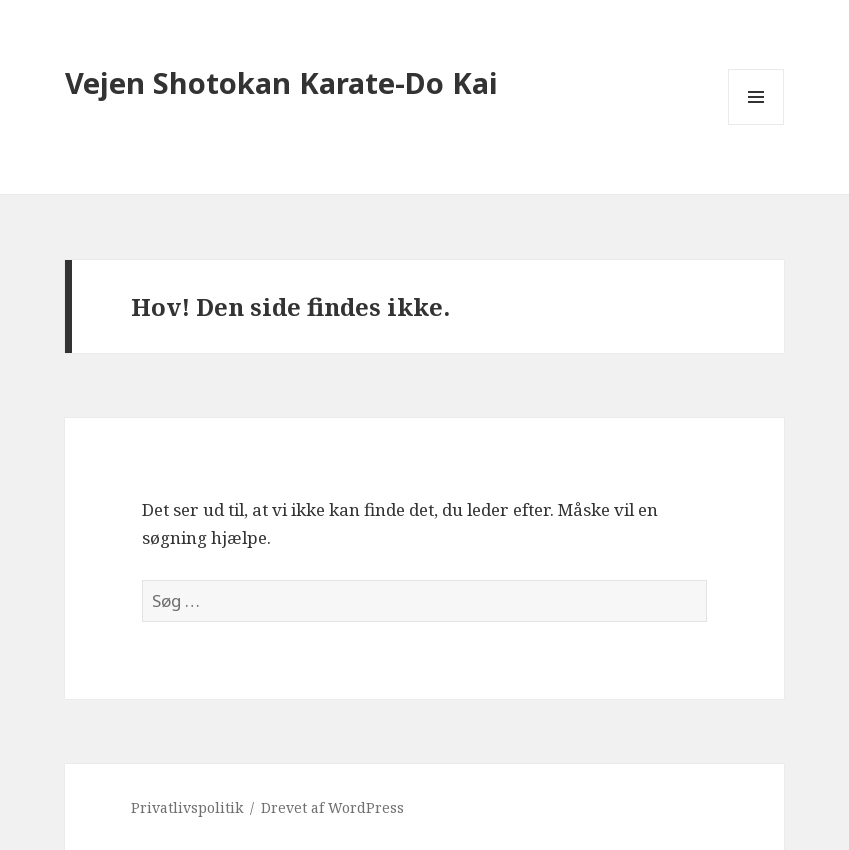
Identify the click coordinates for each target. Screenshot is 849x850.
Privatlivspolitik (187, 807)
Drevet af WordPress (332, 807)
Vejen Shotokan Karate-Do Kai (281, 82)
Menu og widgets (756, 124)
